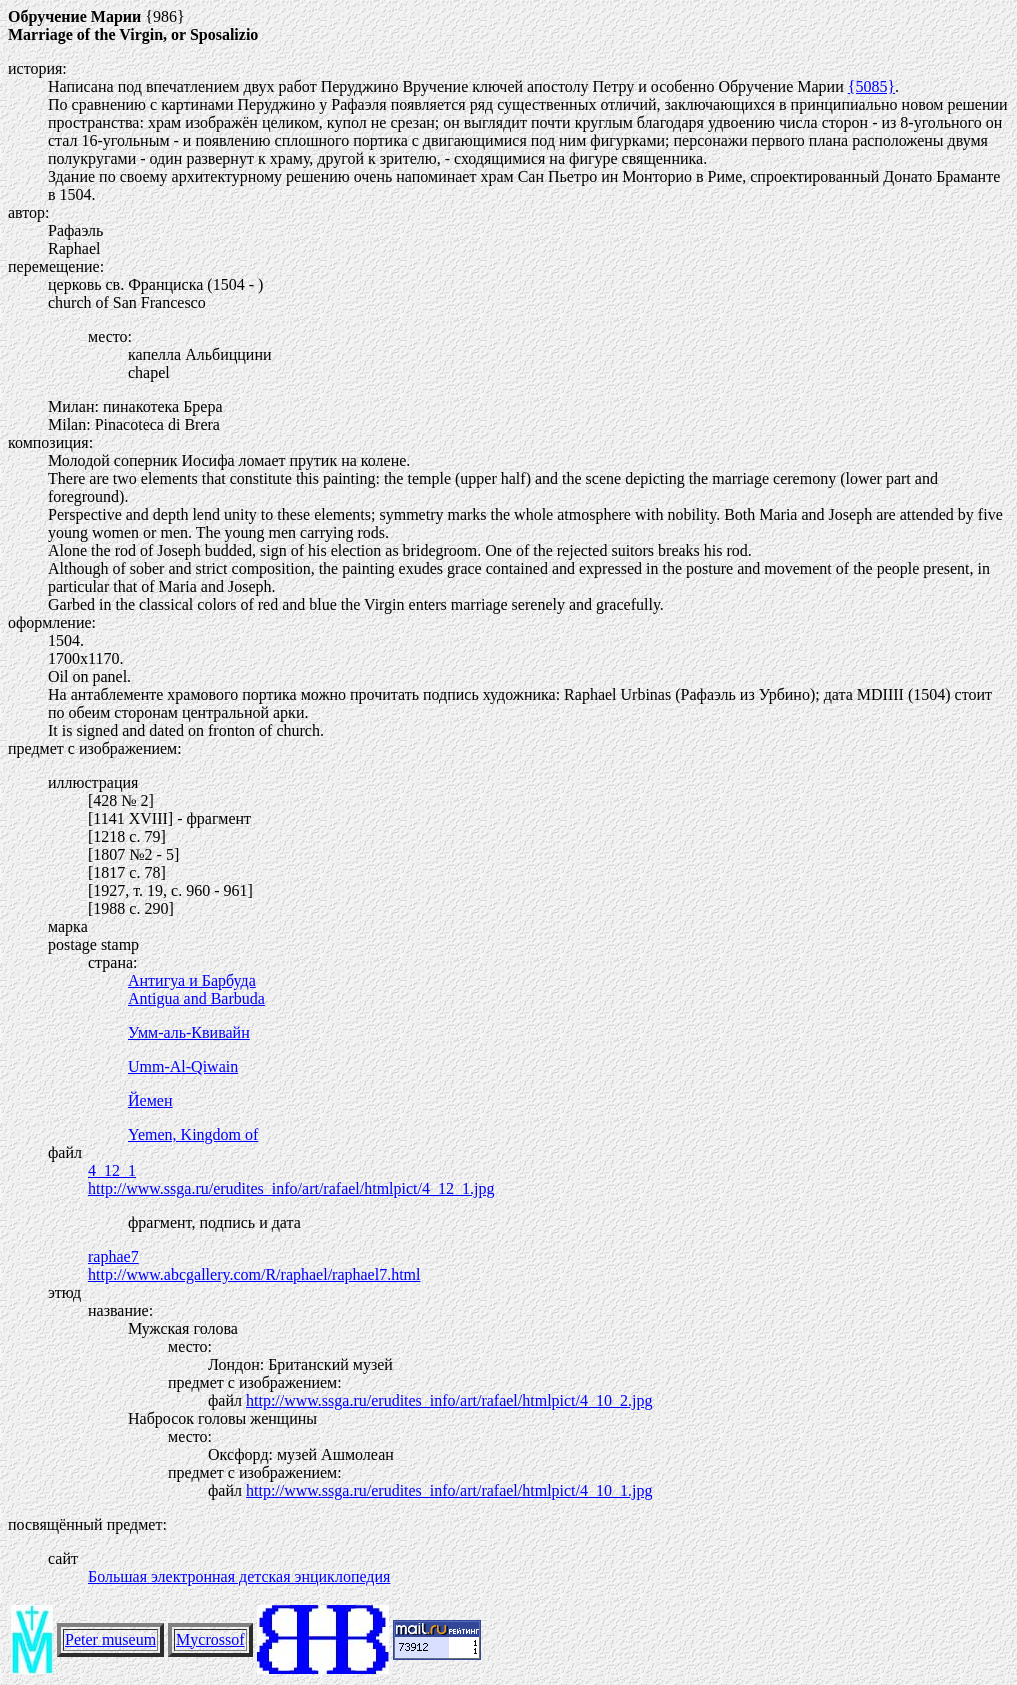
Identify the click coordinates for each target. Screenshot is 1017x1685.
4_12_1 (112, 1170)
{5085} (871, 86)
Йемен (150, 1100)
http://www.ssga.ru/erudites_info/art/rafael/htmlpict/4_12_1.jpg (291, 1188)
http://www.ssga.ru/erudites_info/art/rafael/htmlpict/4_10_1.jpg (449, 1490)
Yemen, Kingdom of (193, 1134)
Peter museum (110, 1639)
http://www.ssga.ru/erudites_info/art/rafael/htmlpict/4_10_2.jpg (449, 1400)
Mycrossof (210, 1639)
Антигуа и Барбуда (192, 980)
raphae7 (113, 1256)
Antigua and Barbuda (196, 998)
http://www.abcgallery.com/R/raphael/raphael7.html (254, 1274)
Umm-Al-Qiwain (183, 1066)
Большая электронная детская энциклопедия (239, 1576)
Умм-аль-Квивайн (189, 1032)
